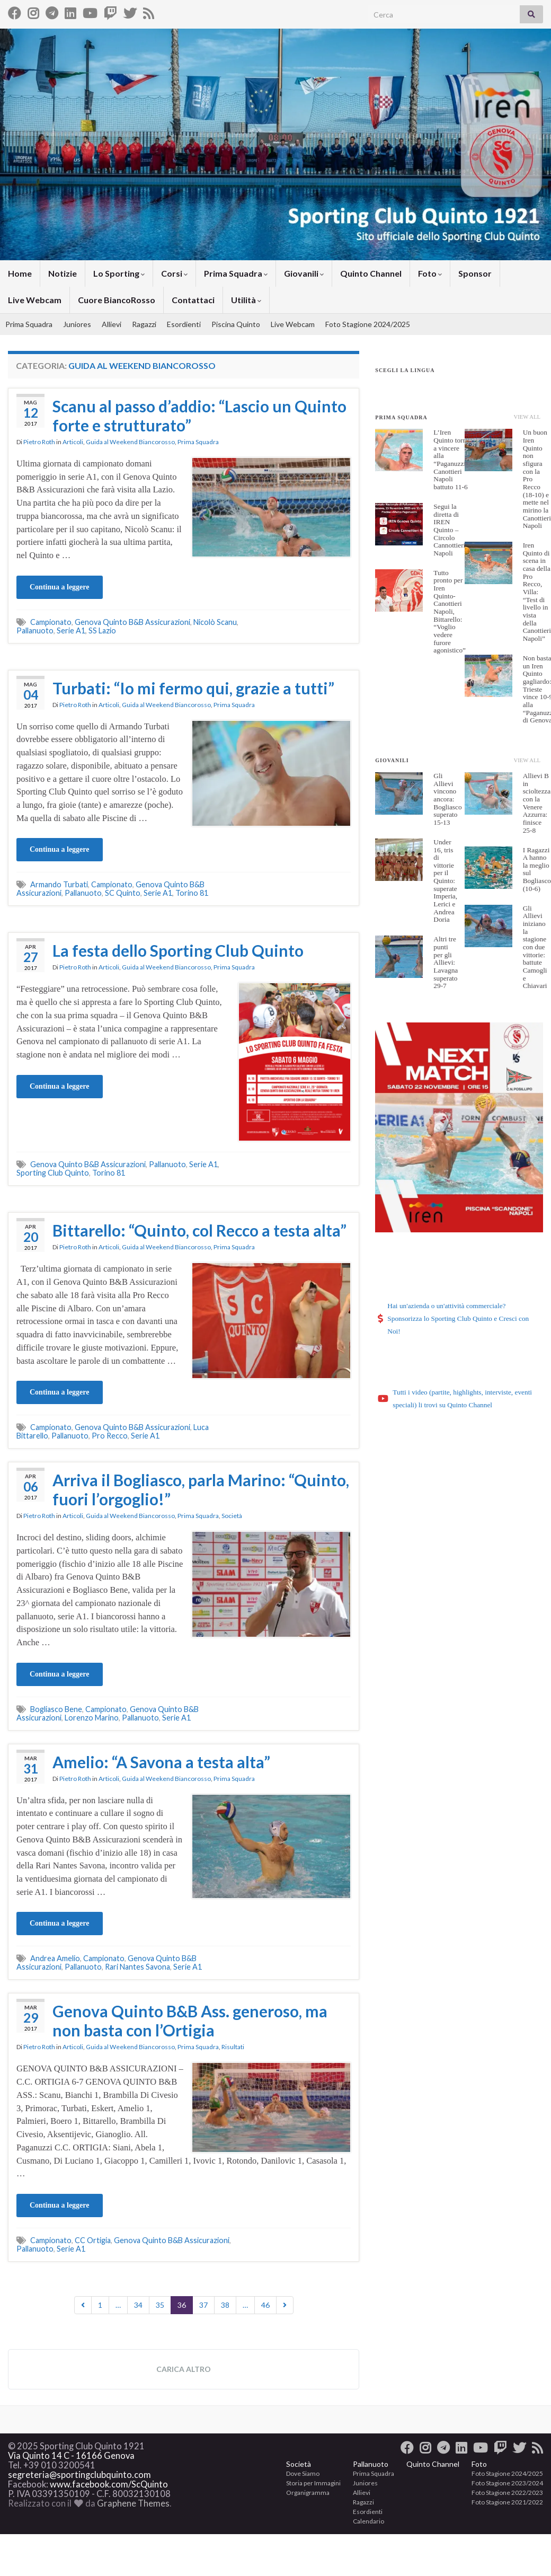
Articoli (73, 442)
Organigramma (308, 2492)
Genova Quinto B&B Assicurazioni (132, 622)
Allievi (111, 324)
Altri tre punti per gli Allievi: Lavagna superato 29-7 (445, 962)
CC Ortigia (93, 2240)
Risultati (232, 2047)
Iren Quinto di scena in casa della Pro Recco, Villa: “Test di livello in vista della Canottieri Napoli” (537, 591)
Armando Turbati (59, 884)
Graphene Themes (133, 2503)
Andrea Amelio (55, 1958)
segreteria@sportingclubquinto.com (79, 2474)
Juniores (77, 324)
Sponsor (475, 273)
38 (225, 2304)
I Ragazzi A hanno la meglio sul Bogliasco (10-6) (537, 869)
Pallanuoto (35, 630)
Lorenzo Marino (92, 1717)
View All (527, 417)
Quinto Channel (371, 273)
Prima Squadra (236, 273)
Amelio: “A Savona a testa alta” (161, 1761)
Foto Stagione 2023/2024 (507, 2483)
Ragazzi (144, 324)
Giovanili (304, 273)
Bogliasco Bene (56, 1709)
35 (160, 2304)
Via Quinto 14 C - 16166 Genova (71, 2455)
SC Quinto (122, 892)
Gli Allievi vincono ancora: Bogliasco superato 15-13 (447, 799)
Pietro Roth (39, 442)
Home (20, 273)
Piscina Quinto (235, 324)
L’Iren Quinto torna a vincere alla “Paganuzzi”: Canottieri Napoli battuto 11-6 (451, 459)
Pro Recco (110, 1435)
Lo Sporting (119, 273)
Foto (430, 273)
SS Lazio (102, 630)
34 (138, 2304)
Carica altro (183, 2369)
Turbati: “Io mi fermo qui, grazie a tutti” (193, 688)
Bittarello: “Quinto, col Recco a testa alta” (199, 1230)
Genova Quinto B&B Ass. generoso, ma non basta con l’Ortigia (189, 2020)
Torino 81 (191, 892)
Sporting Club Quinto (52, 1172)
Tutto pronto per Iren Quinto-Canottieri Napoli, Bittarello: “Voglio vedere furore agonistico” (449, 612)
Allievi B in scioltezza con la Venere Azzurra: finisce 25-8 (537, 803)
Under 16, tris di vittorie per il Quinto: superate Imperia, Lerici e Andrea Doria (445, 881)
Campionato (51, 622)
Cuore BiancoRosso (116, 300)
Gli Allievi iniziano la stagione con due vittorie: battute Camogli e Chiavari (535, 947)
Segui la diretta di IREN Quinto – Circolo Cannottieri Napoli (449, 529)
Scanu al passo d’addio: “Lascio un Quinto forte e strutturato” (199, 415)
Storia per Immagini (313, 2483)
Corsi (174, 273)
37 (203, 2304)
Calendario (368, 2521)
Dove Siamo (302, 2473)
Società (231, 1516)
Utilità (246, 300)
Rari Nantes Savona (137, 1966)
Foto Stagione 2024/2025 (367, 324)
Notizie (62, 273)
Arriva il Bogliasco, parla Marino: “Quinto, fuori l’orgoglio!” (200, 1489)
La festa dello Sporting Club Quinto (178, 950)
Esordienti (184, 324)
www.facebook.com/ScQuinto (109, 2484)
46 (265, 2304)
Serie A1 (71, 630)
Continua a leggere (60, 587)
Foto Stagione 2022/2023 (507, 2492)
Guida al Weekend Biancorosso (130, 442)
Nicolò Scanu (215, 622)
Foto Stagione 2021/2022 (507, 2502)
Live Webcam (34, 300)
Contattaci (193, 300)
